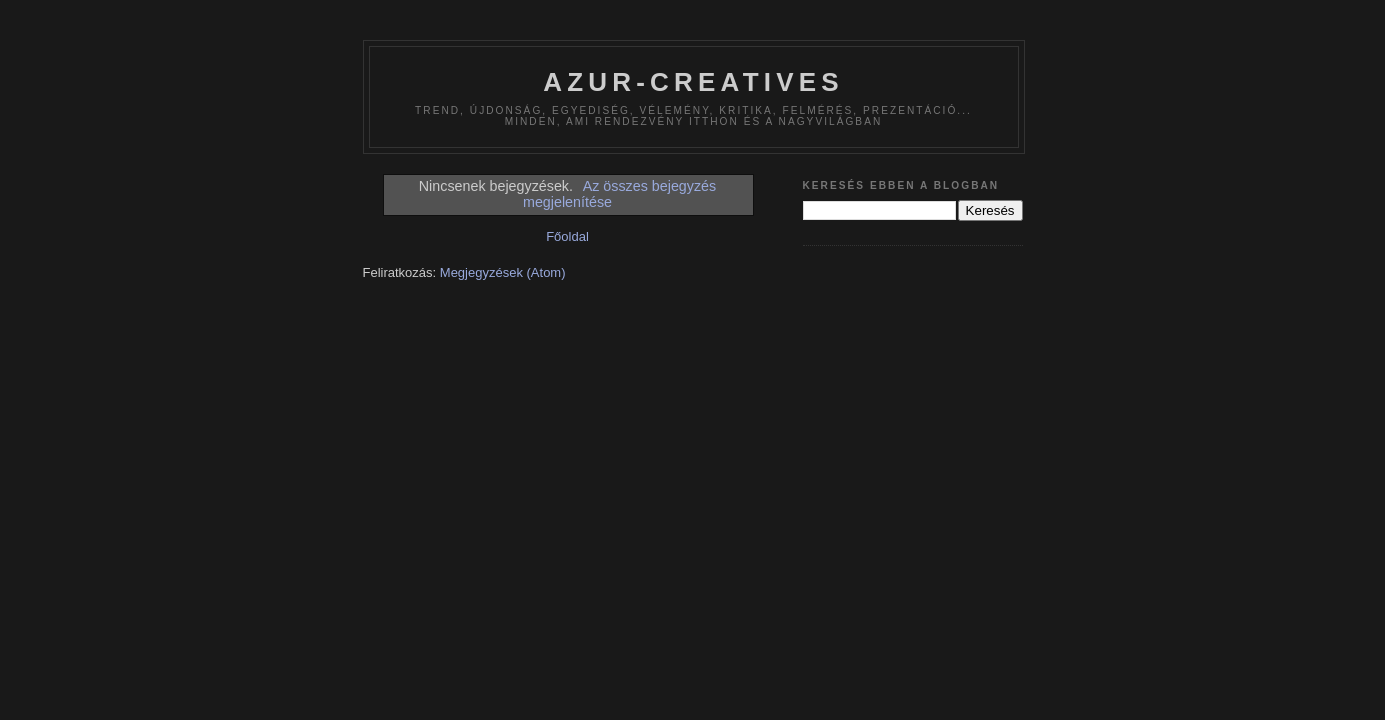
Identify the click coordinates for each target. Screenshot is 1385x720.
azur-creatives (693, 82)
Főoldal (567, 236)
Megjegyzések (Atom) (503, 272)
